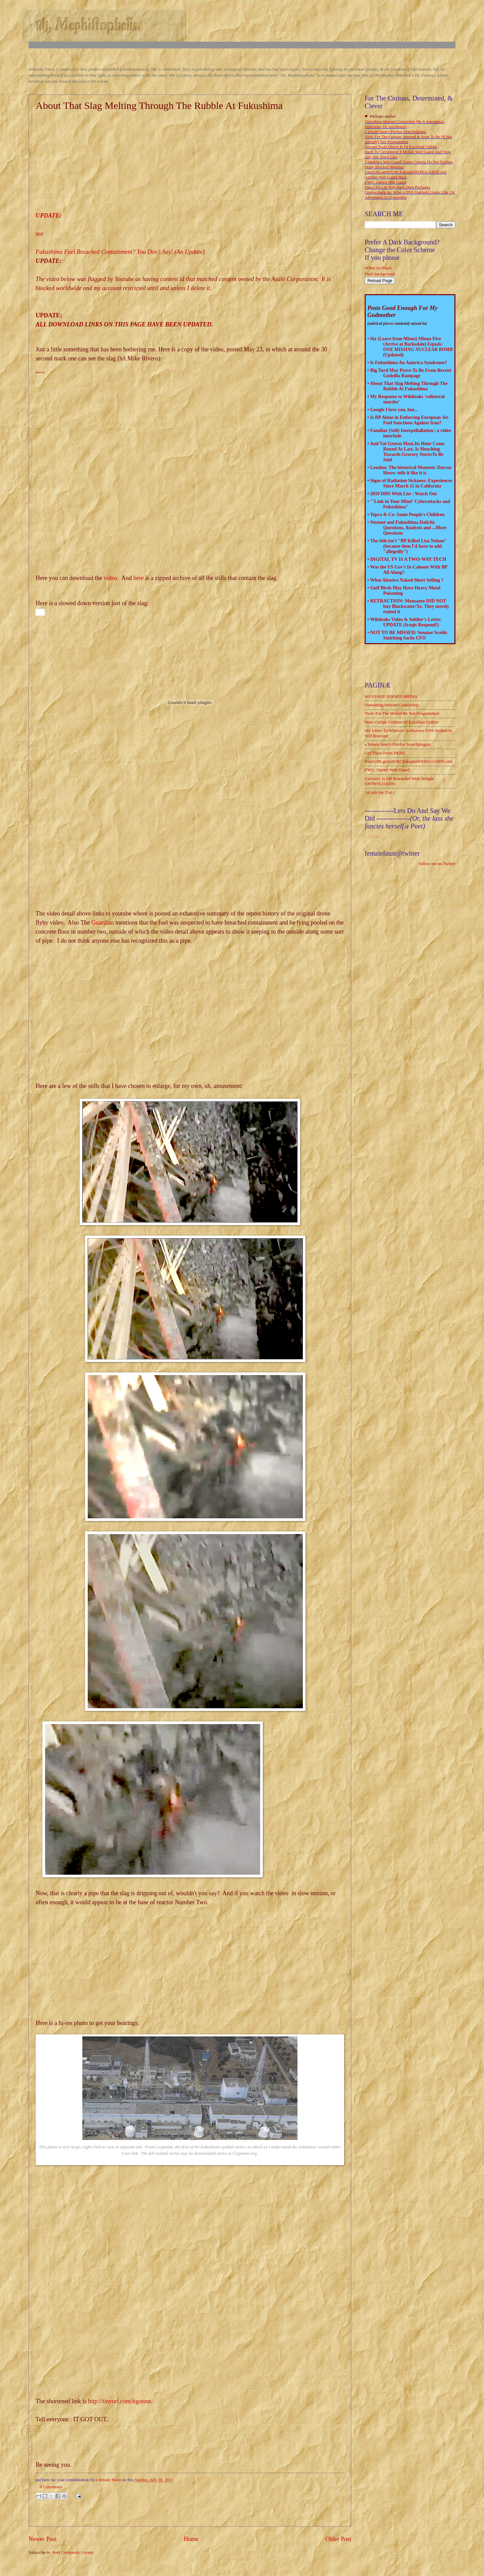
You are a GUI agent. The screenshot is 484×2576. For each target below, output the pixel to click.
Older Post (338, 2539)
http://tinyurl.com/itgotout (119, 2401)
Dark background (380, 274)
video (110, 578)
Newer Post (43, 2539)
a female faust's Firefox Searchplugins (395, 131)
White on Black (378, 268)
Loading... (373, 836)
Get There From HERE (385, 753)
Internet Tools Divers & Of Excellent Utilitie (401, 147)
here (138, 578)
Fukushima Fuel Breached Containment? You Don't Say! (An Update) (120, 251)
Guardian (102, 922)
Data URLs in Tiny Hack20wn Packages (397, 187)
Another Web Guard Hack (386, 177)
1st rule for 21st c (380, 792)
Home (191, 2539)
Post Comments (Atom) (72, 2552)
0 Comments (51, 2487)
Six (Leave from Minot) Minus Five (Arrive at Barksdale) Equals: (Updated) (411, 346)
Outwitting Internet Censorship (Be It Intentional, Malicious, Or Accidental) (405, 124)
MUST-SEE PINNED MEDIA (391, 696)
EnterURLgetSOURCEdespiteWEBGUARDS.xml (406, 172)
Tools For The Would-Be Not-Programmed (402, 713)
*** (39, 373)
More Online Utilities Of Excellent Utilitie (401, 722)
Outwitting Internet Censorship (391, 705)
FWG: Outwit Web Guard (385, 182)
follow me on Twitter (437, 863)
